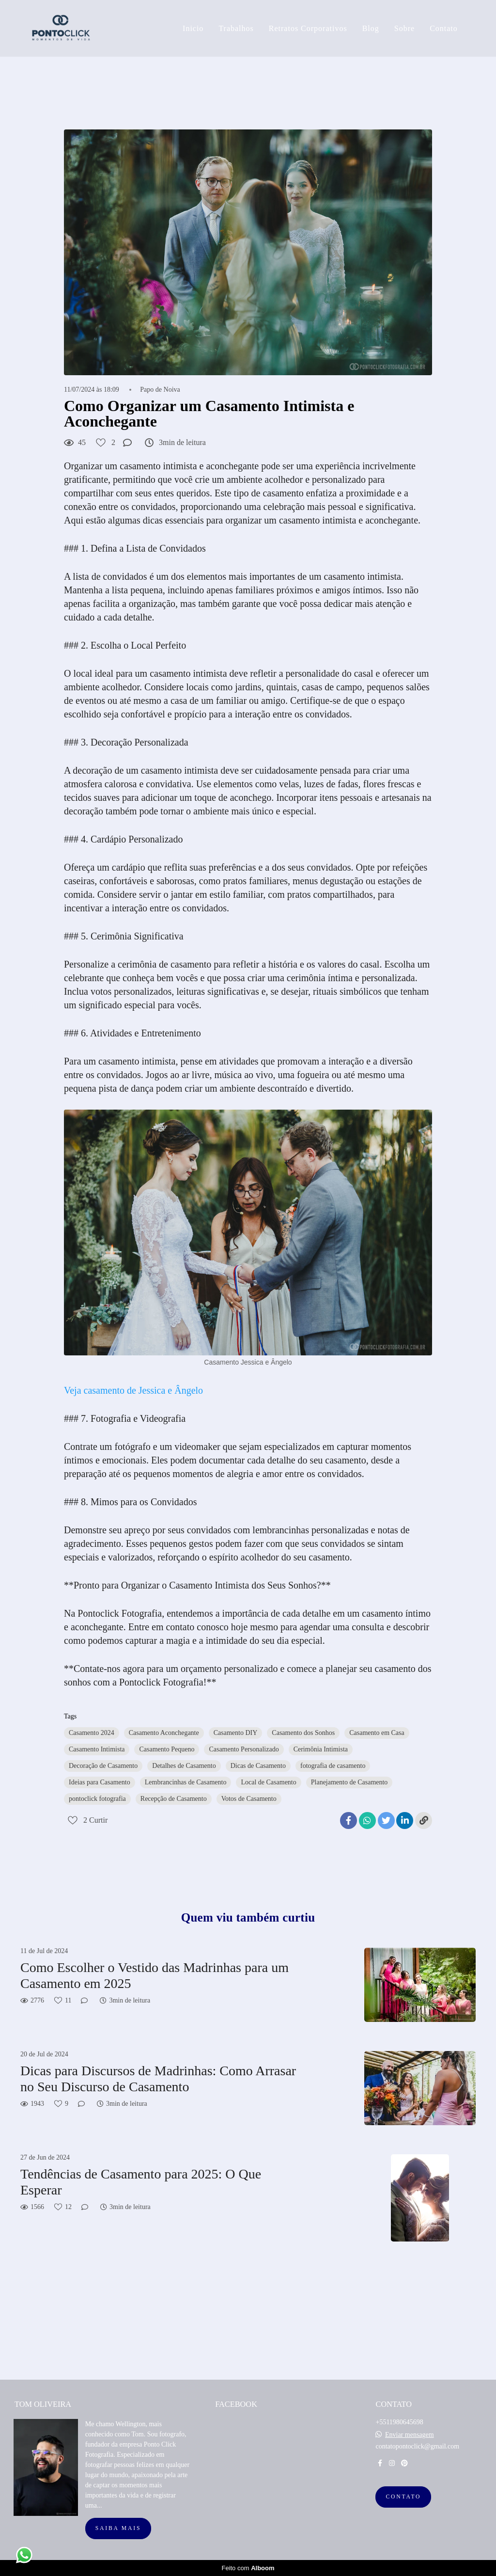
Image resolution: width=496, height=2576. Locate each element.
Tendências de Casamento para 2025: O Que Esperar (140, 2182)
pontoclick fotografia (97, 1798)
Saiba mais (118, 2528)
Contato (444, 28)
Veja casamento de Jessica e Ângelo (133, 1390)
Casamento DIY (236, 1732)
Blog (370, 28)
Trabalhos (235, 28)
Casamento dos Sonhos (303, 1732)
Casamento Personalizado (244, 1749)
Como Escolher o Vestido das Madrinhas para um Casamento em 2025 (154, 1975)
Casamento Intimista (96, 1749)
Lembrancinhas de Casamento (186, 1782)
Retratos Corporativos (308, 28)
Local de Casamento (268, 1782)
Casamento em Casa (376, 1732)
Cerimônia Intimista (321, 1749)
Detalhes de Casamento (184, 1765)
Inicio (193, 28)
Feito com (247, 2568)
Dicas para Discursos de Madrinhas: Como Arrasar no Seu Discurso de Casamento (158, 2079)
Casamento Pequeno (166, 1749)
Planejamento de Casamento (349, 1782)
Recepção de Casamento (173, 1798)
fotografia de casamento (333, 1765)
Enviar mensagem (409, 2435)
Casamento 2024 (91, 1732)
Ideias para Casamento (99, 1782)
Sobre (404, 28)
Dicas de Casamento (258, 1765)
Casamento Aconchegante (164, 1732)
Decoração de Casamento (103, 1765)
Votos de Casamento (249, 1798)
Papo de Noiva (160, 389)
